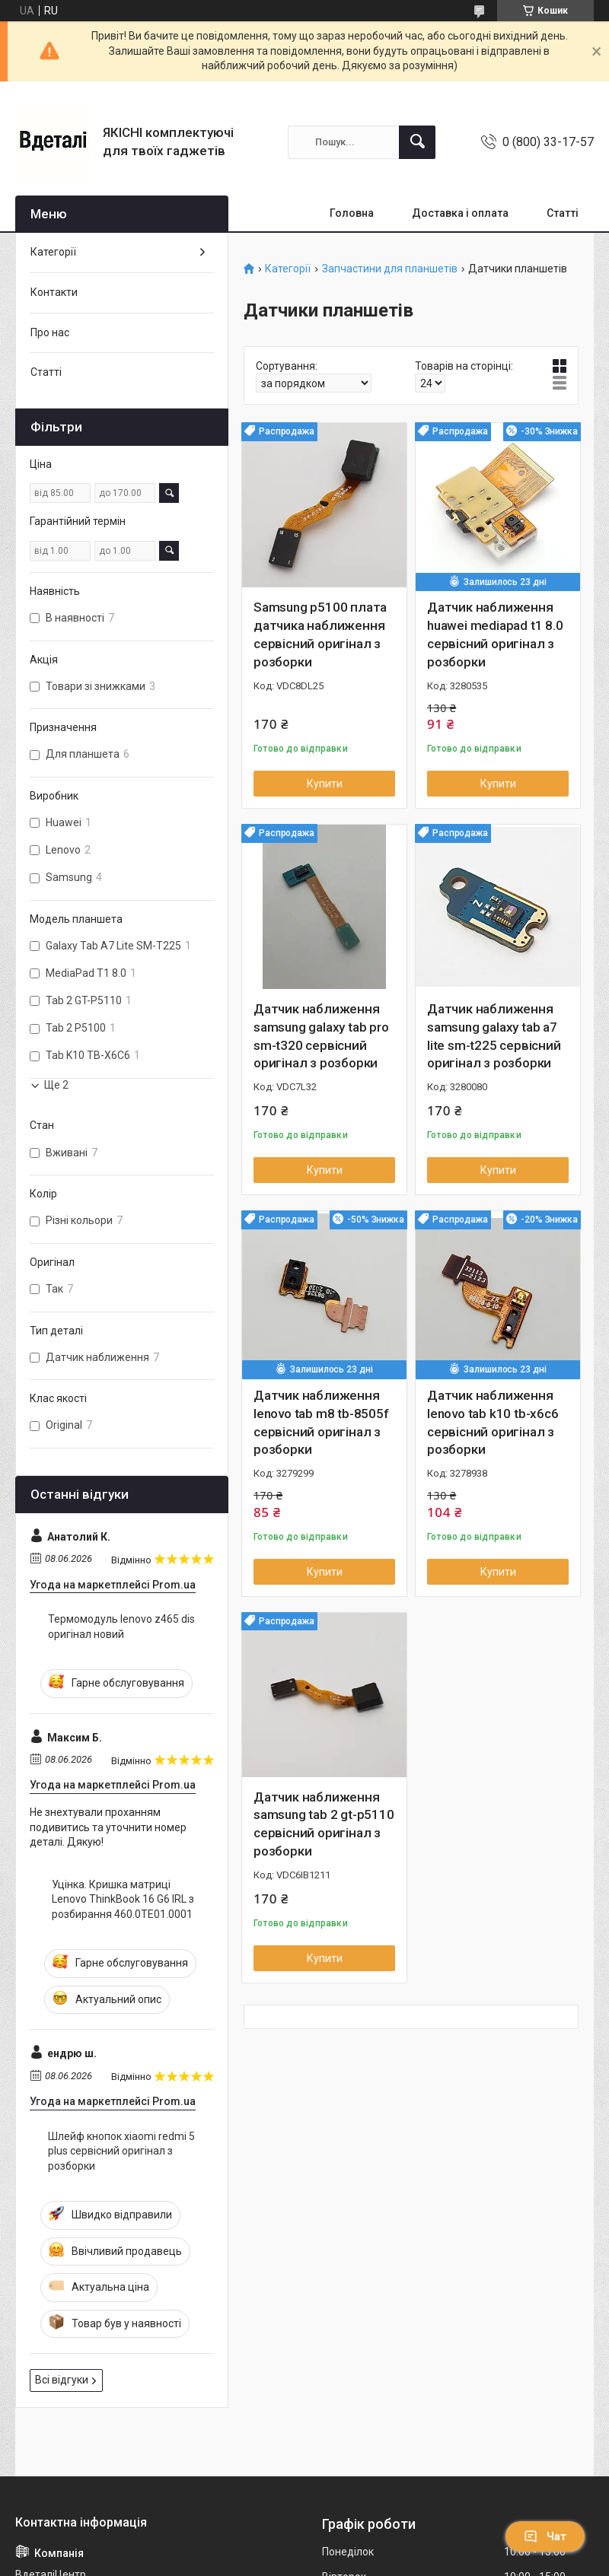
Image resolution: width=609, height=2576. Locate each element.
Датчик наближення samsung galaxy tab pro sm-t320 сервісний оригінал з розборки (321, 1035)
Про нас (49, 332)
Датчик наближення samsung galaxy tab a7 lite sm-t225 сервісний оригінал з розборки (494, 1035)
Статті (563, 213)
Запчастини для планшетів (390, 269)
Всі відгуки (61, 2380)
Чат (545, 2536)
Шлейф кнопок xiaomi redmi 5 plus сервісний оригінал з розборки (121, 2151)
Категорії (288, 269)
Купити (325, 784)
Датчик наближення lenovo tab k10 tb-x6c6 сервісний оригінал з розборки (493, 1422)
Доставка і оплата (460, 213)
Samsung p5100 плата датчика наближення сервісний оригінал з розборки (320, 634)
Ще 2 (56, 1085)
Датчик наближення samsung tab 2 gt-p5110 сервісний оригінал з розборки (323, 1824)
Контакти (54, 292)
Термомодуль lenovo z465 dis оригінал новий (121, 1626)
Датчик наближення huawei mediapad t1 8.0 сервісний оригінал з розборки (495, 634)
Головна (352, 213)
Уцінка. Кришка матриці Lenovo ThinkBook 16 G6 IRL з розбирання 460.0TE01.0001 (123, 1899)
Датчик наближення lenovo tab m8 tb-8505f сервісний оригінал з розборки (321, 1422)
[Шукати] (417, 142)
